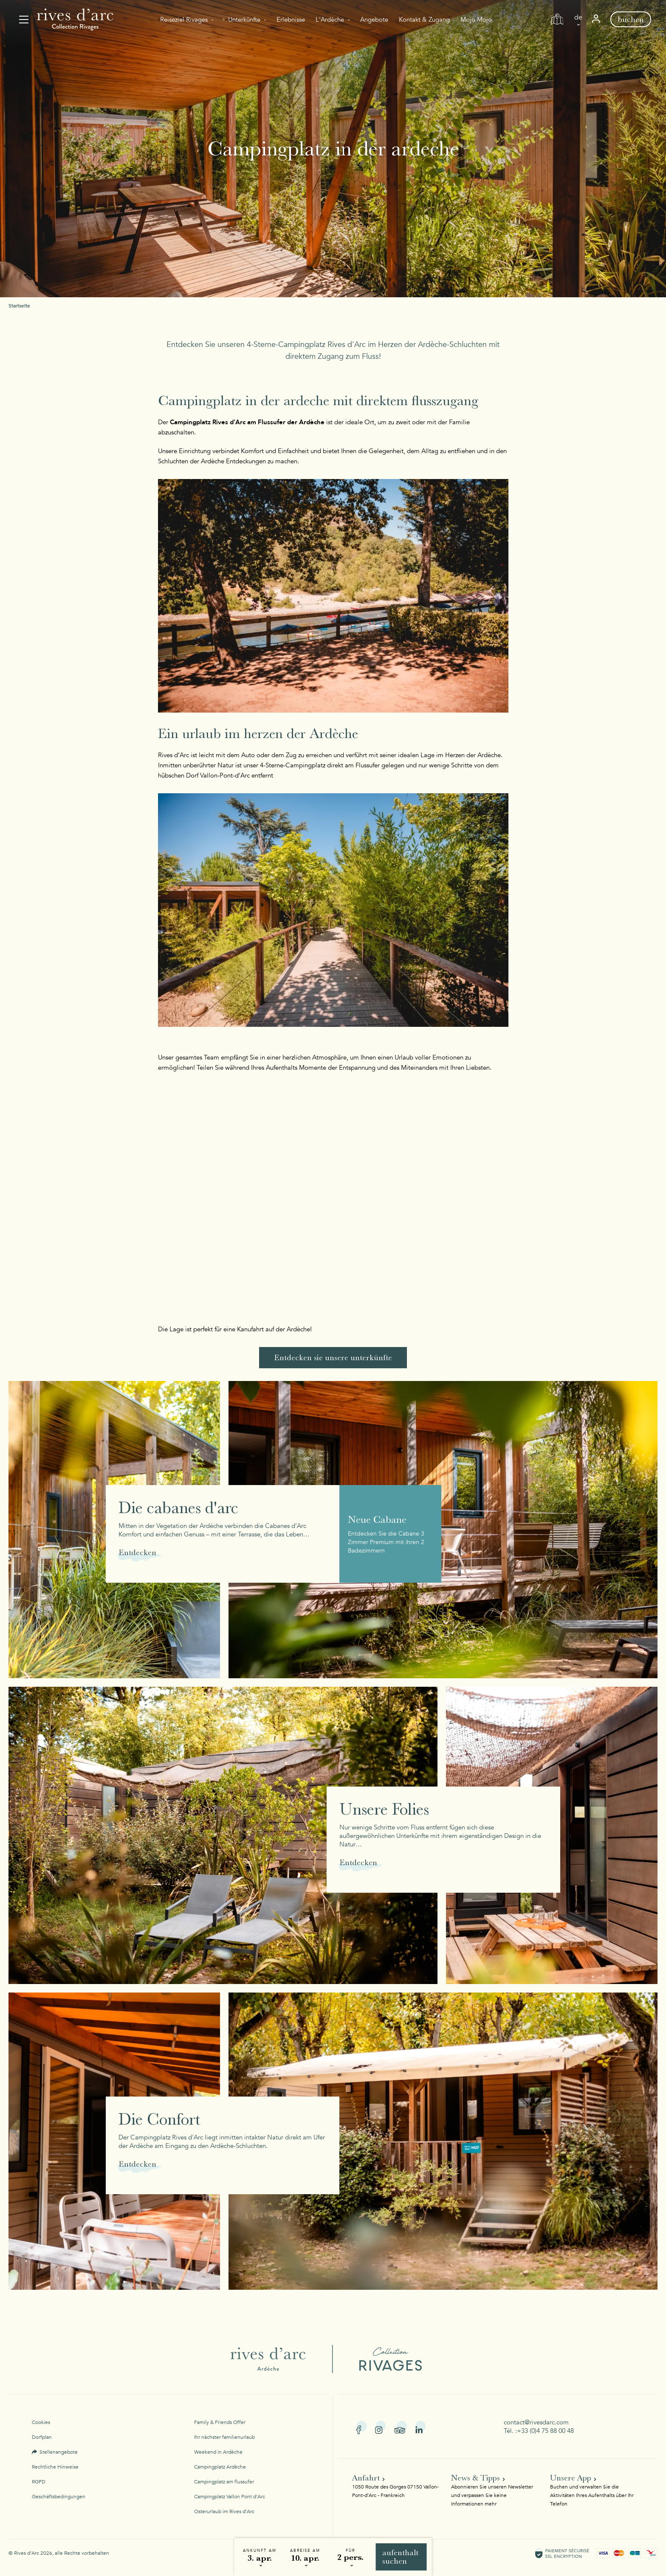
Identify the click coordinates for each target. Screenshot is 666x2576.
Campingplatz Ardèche (220, 2466)
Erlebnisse (291, 19)
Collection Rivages (379, 2359)
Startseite (19, 305)
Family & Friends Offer (220, 2422)
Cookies (41, 2422)
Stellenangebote (59, 2452)
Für (350, 2550)
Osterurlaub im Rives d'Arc (224, 2511)
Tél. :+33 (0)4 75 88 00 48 (539, 2431)
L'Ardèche (330, 19)
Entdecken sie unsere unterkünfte (333, 1357)
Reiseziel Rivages (184, 19)
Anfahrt (366, 2478)
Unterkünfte (244, 19)
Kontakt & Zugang (424, 19)
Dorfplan (42, 2437)
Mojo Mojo (476, 19)
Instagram (380, 2427)
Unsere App (570, 2478)
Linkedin (420, 2427)
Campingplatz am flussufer (224, 2481)
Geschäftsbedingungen (58, 2496)
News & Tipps (475, 2478)
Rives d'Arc (274, 2359)
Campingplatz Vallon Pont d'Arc (229, 2496)
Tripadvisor (400, 2427)
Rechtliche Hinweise (55, 2466)
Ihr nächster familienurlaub (224, 2437)
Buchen (631, 19)
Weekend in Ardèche (218, 2452)
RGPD (38, 2481)
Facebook (361, 2427)
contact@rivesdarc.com (536, 2422)
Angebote (374, 19)
